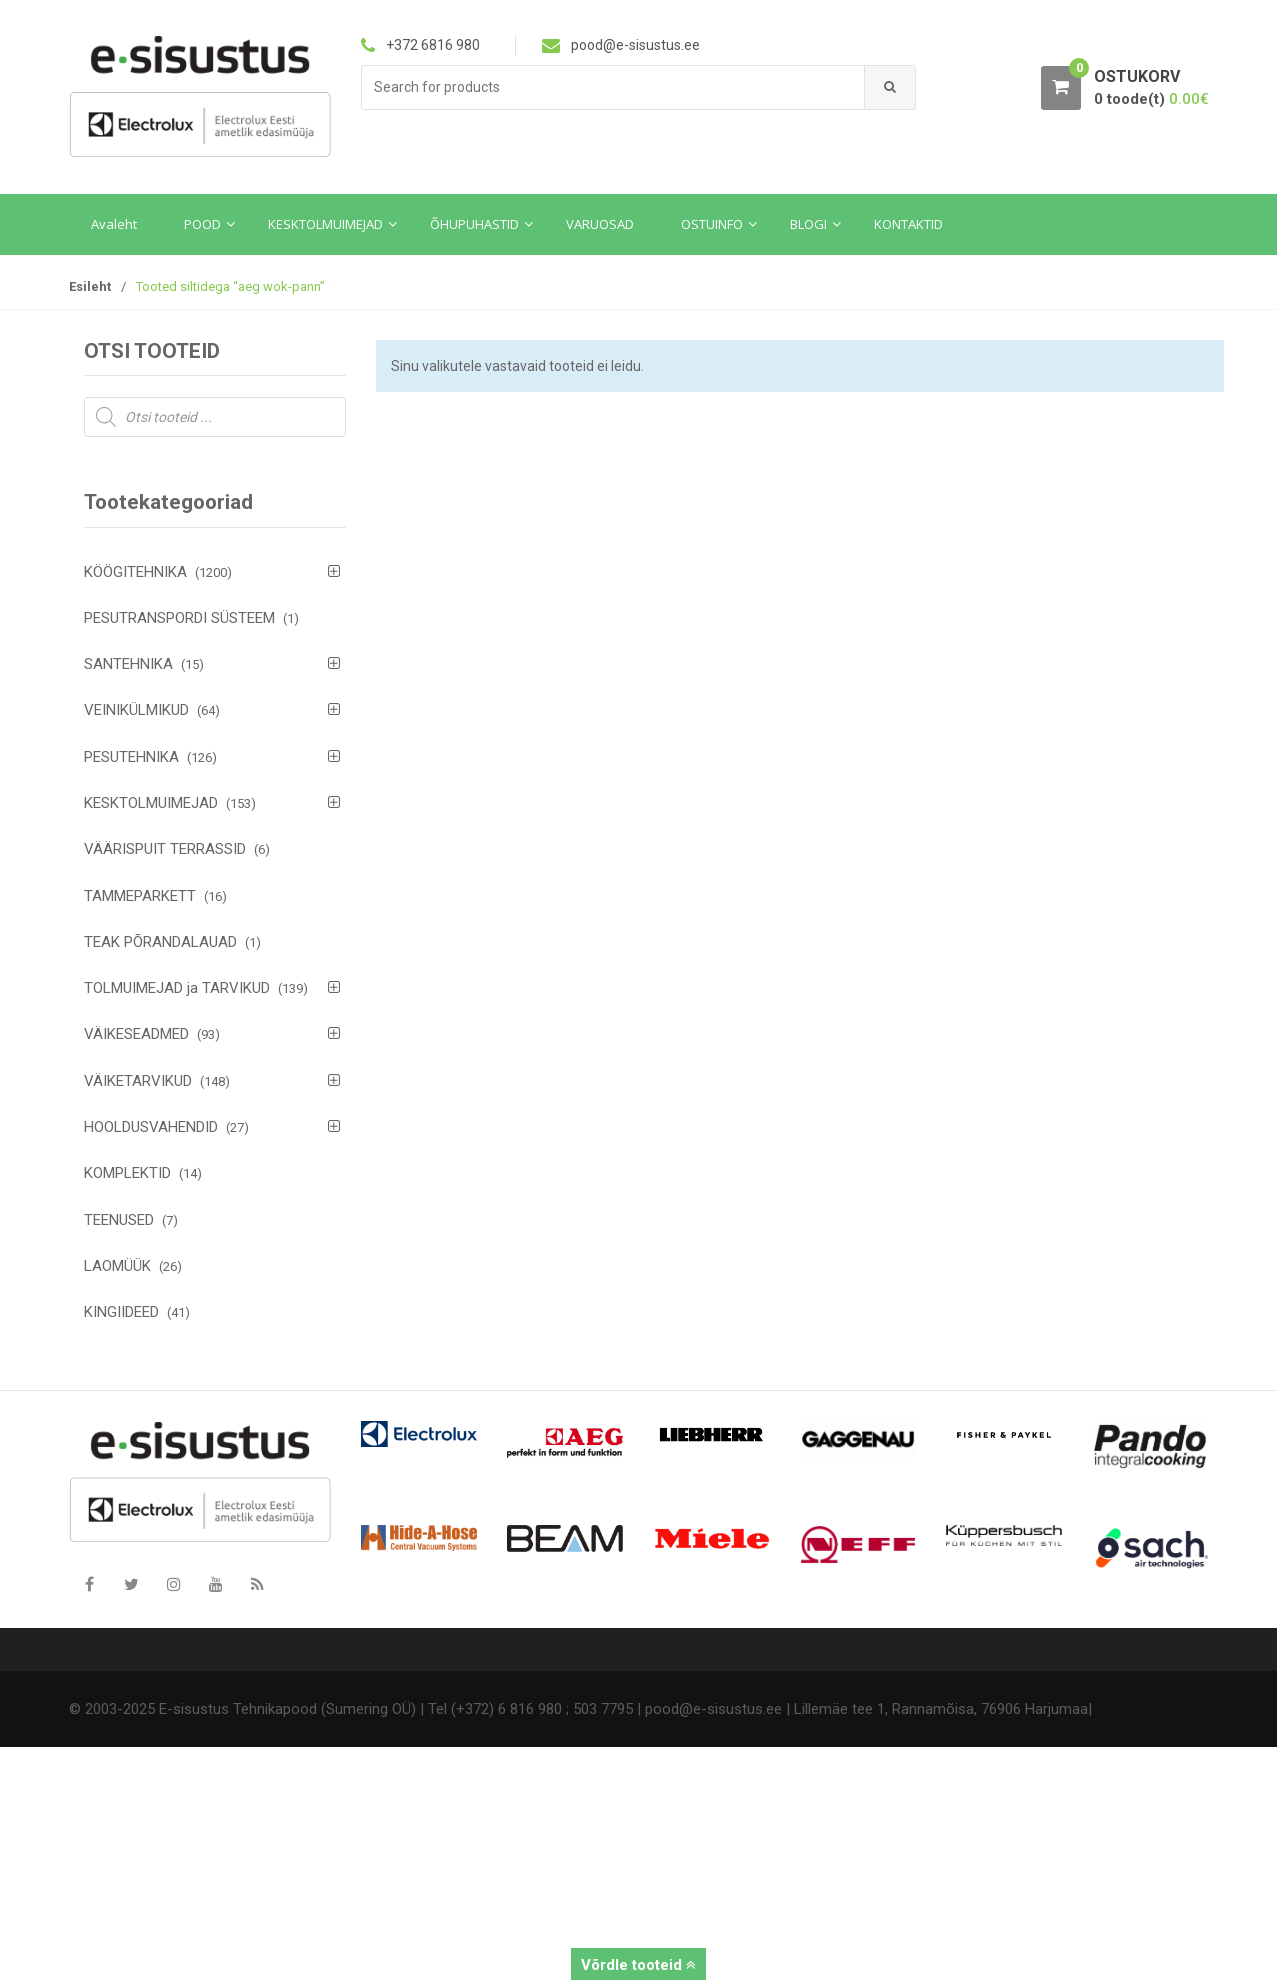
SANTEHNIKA (128, 664)
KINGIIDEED (121, 1312)
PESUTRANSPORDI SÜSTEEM (179, 618)
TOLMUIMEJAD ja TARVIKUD (177, 988)
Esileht (90, 286)
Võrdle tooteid (638, 1965)
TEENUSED (119, 1220)
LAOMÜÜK (117, 1266)
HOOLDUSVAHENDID (151, 1127)
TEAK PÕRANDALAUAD (160, 942)
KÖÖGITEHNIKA (135, 572)
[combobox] (613, 87)
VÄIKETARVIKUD (138, 1081)
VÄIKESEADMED (136, 1034)
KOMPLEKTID (127, 1173)
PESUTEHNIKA (131, 757)
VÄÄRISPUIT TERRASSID (165, 849)
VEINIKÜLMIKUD (136, 710)
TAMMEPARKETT (140, 896)
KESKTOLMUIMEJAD (151, 803)
